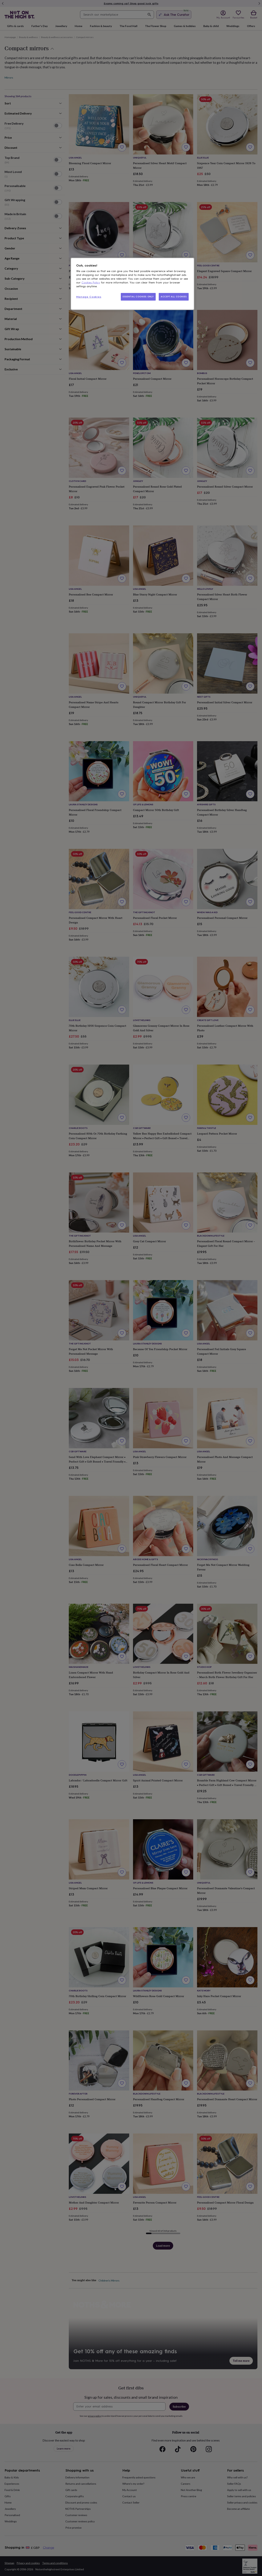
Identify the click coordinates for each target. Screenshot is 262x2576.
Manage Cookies (88, 296)
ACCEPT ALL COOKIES (174, 296)
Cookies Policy (91, 282)
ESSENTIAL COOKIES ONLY (138, 296)
